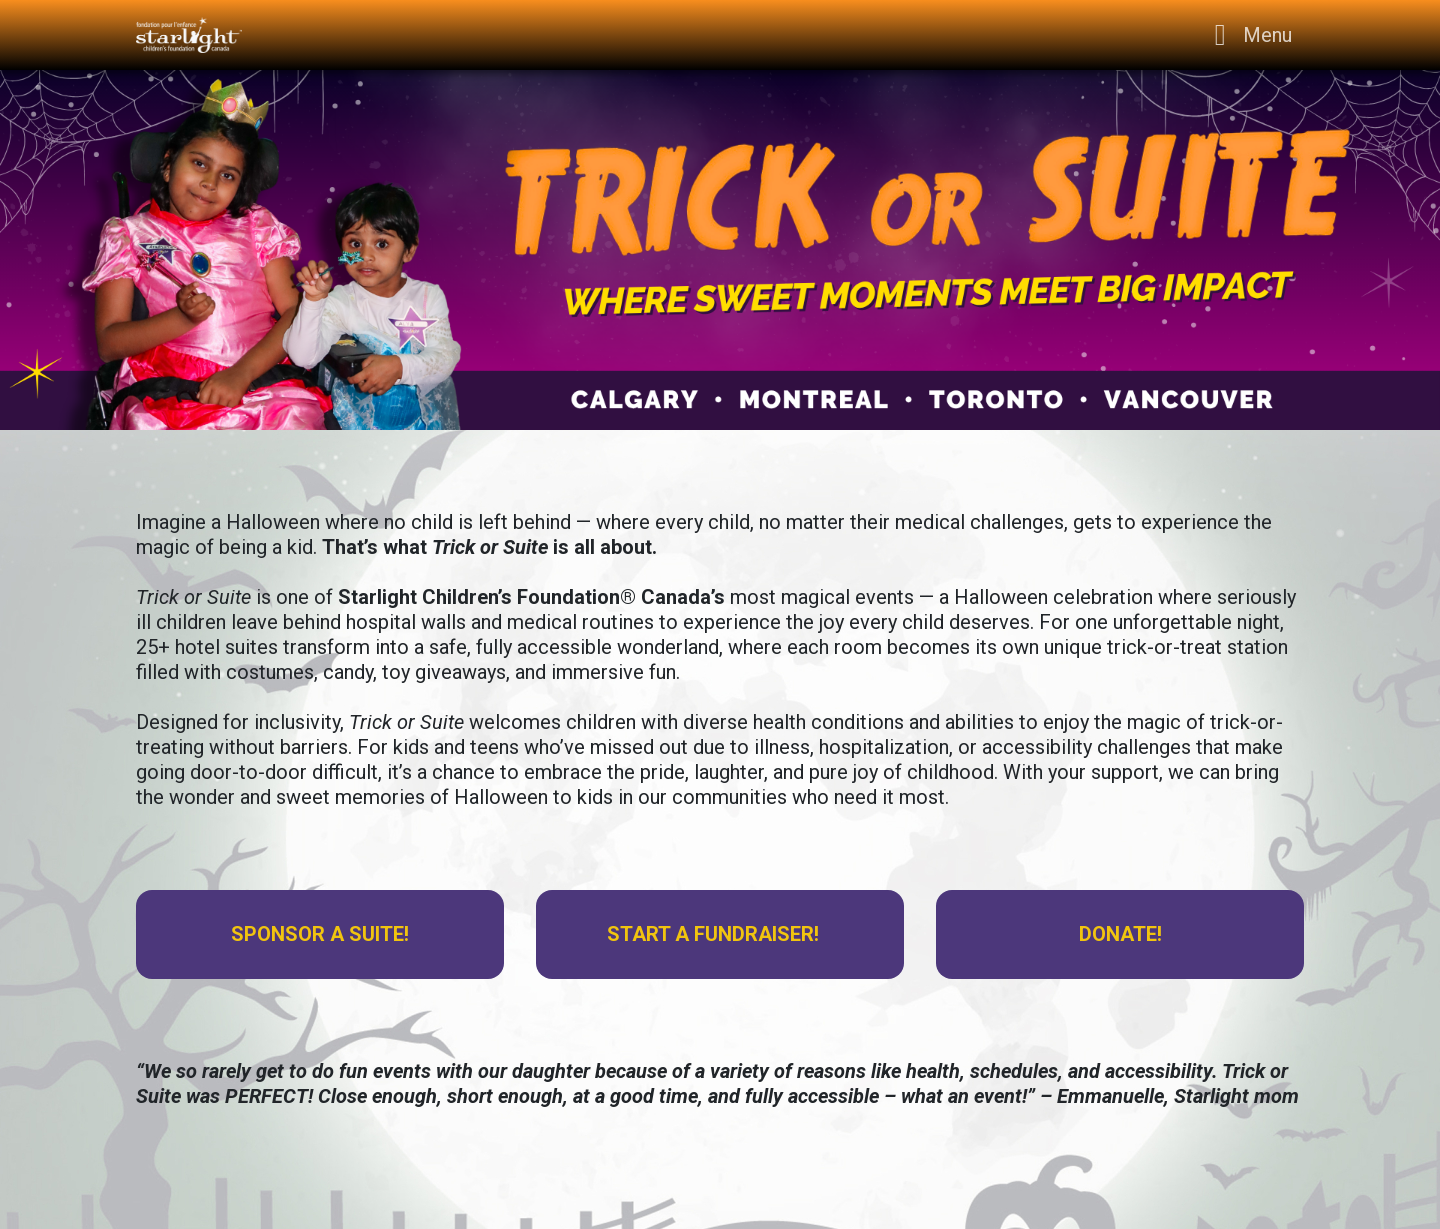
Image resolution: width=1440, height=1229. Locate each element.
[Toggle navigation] (1247, 35)
